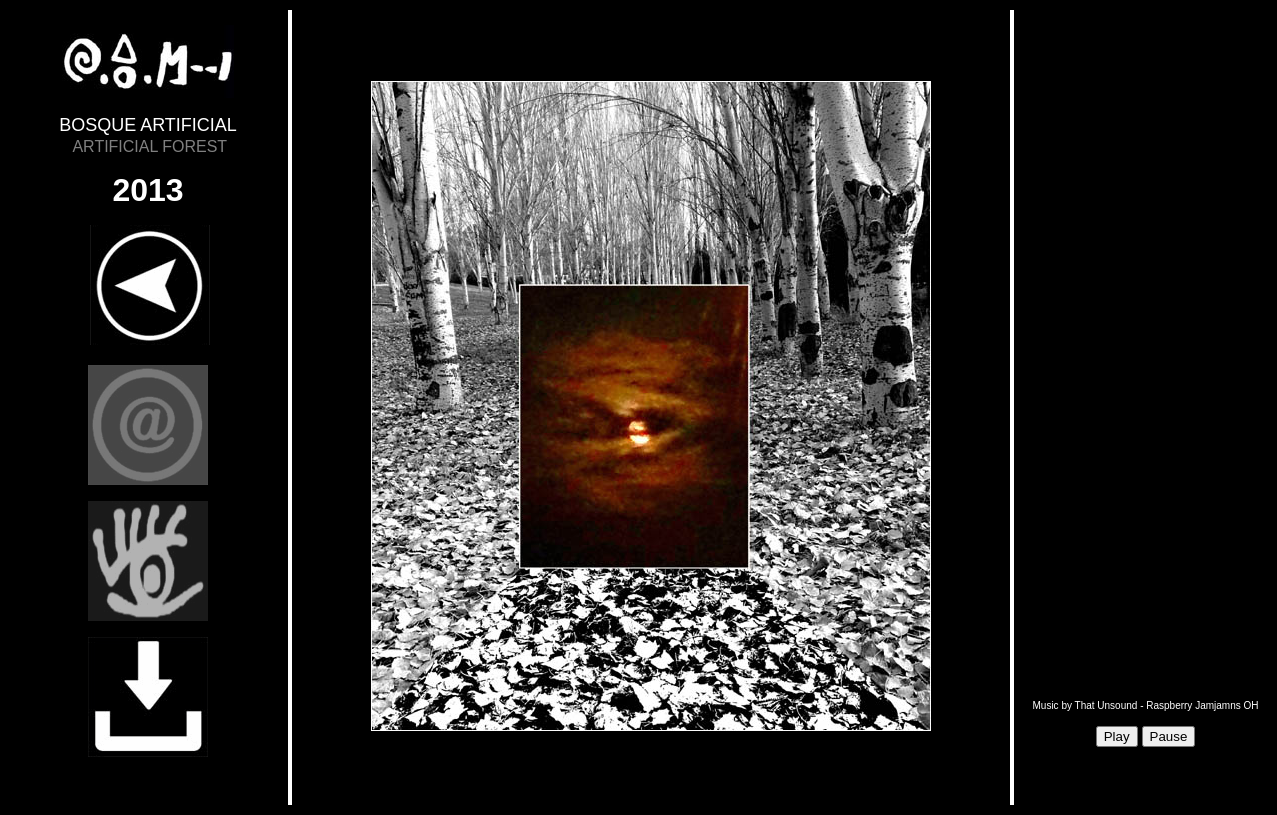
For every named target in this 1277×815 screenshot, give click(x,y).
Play (1117, 736)
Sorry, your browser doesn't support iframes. (651, 408)
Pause (1169, 736)
